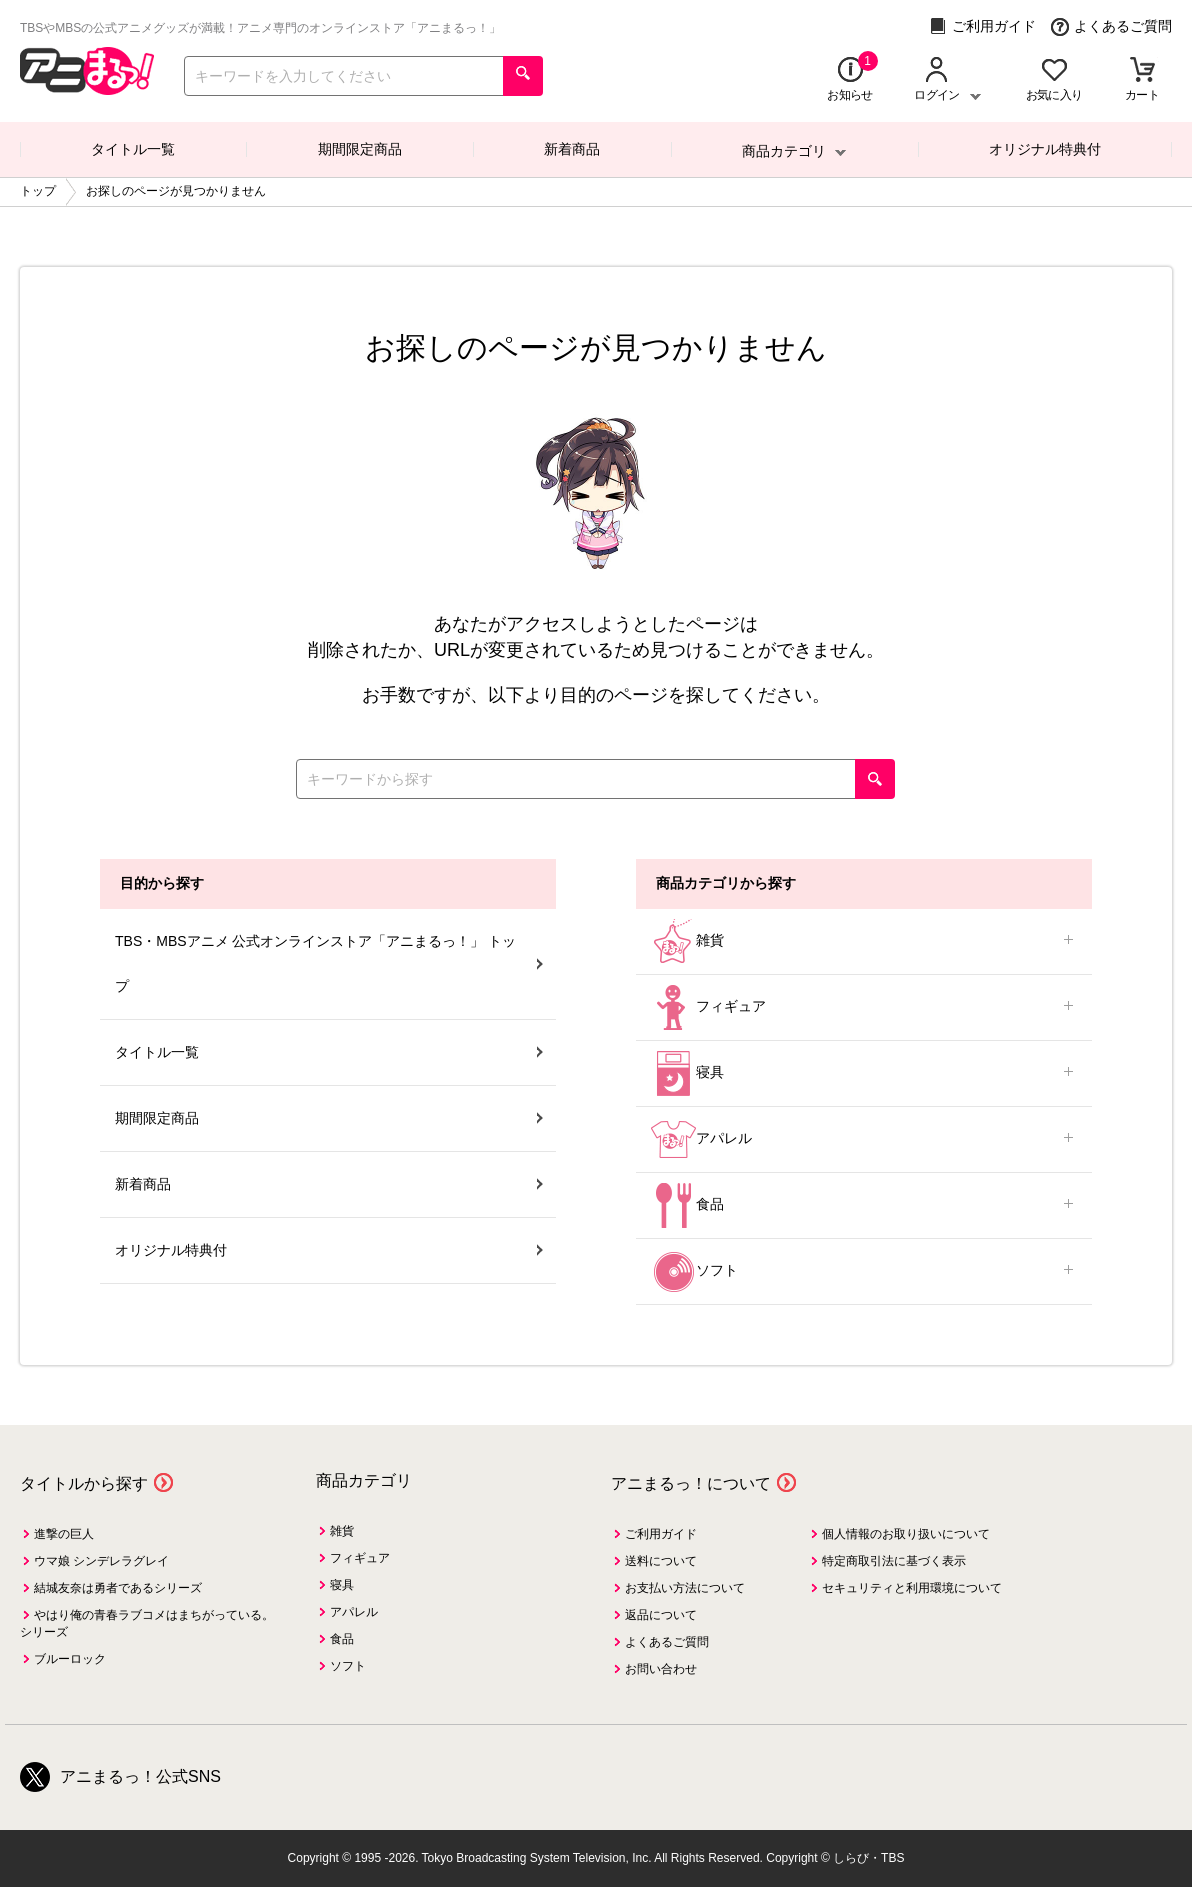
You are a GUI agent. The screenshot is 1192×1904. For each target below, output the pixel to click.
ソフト (864, 1271)
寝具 (864, 1073)
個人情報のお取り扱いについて (906, 1534)
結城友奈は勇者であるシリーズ (118, 1588)
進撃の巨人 (64, 1534)
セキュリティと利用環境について (912, 1588)
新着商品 (572, 149)
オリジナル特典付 (1045, 149)
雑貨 (864, 941)
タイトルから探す (84, 1483)
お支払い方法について (685, 1588)
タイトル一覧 (133, 149)
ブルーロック (70, 1659)
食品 (864, 1205)
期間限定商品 (360, 149)
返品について (661, 1615)
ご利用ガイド (982, 26)
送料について (661, 1561)
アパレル (864, 1139)
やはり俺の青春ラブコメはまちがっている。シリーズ (147, 1623)
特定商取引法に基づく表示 (894, 1561)
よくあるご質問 (1111, 26)
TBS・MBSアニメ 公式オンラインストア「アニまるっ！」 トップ (329, 963)
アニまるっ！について (691, 1483)
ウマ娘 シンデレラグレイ (101, 1561)
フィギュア (864, 1007)
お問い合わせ (661, 1669)
